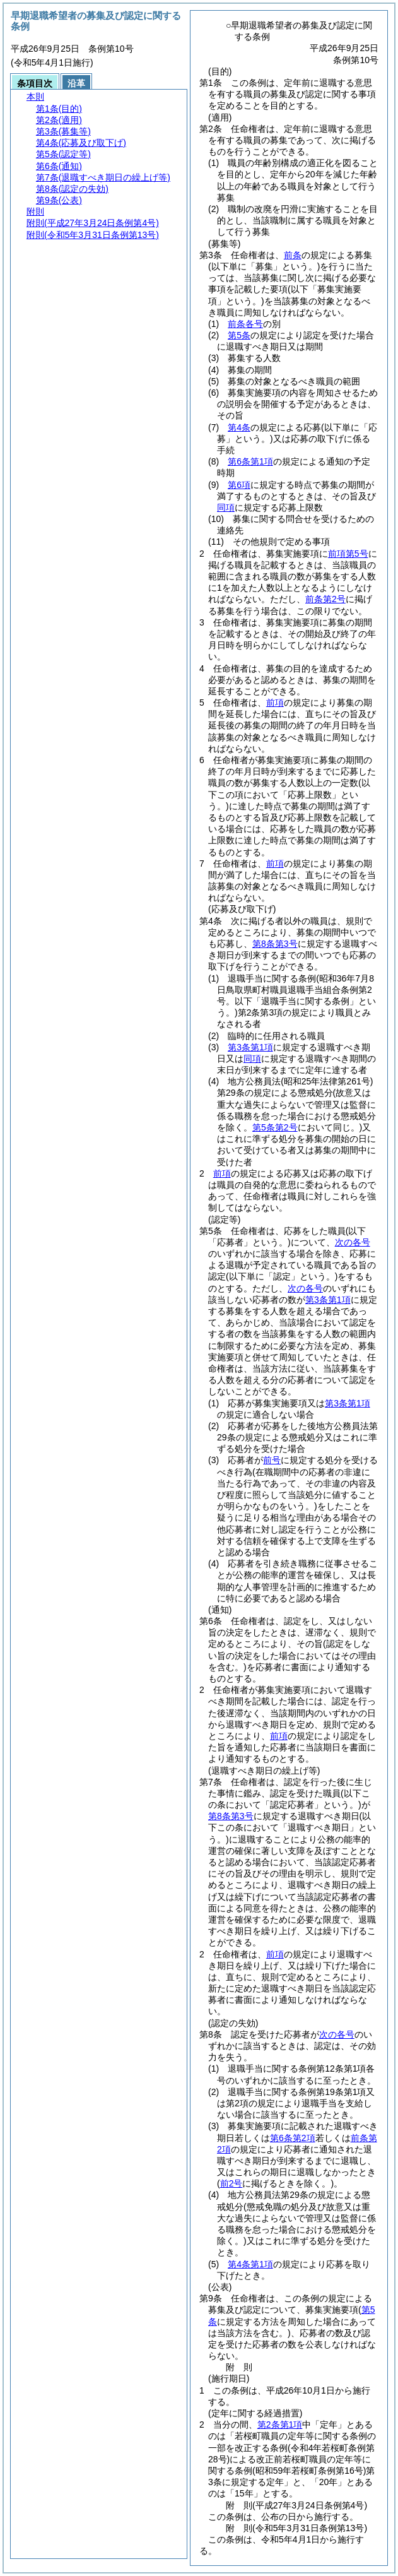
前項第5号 (348, 554)
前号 (272, 1460)
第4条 (239, 427)
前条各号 (245, 324)
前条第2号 (325, 599)
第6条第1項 (250, 461)
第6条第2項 (292, 2138)
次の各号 (352, 1242)
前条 (292, 255)
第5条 (239, 335)
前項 (275, 702)
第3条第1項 (250, 1047)
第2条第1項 (280, 2424)
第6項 (239, 485)
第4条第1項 (250, 2264)
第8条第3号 (275, 944)
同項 (226, 507)
